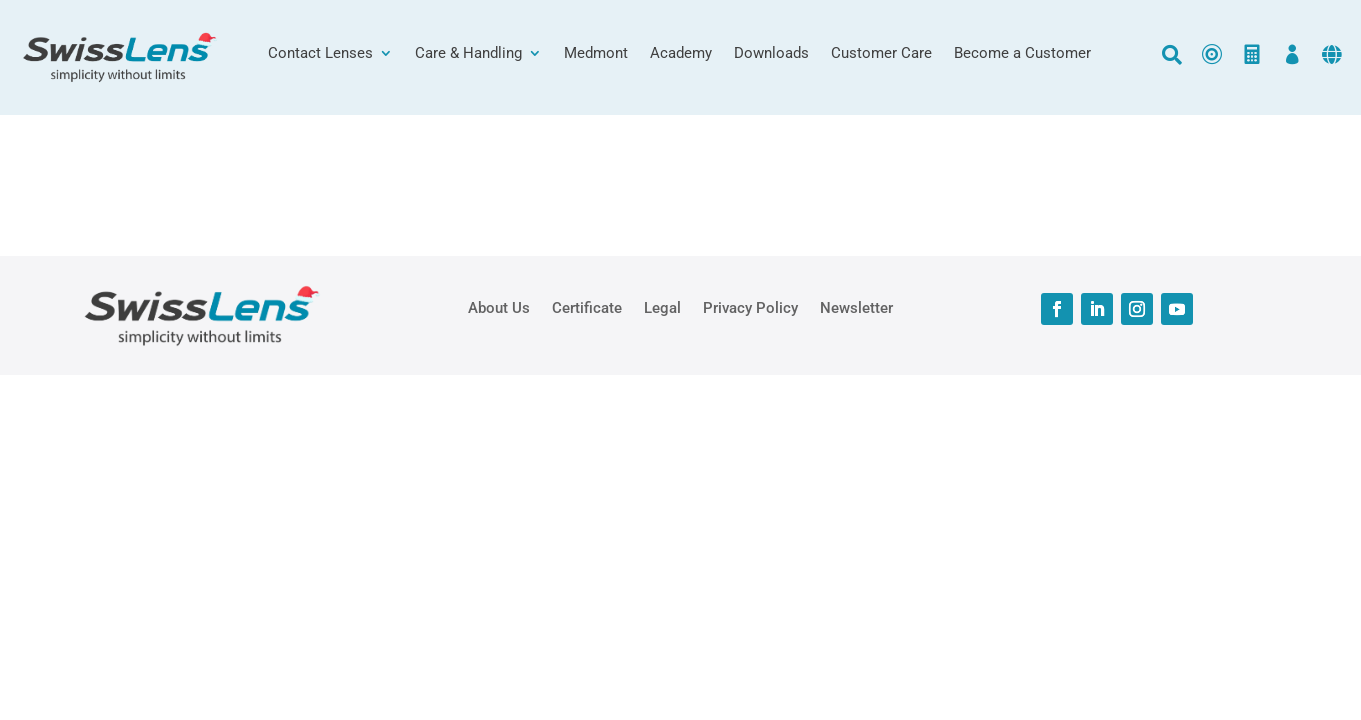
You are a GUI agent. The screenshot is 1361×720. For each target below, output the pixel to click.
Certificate (587, 307)
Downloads (771, 54)
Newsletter (856, 307)
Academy (681, 54)
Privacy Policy (750, 307)
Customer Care (881, 54)
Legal (662, 307)
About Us (499, 307)
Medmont (596, 54)
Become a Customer (1022, 54)
